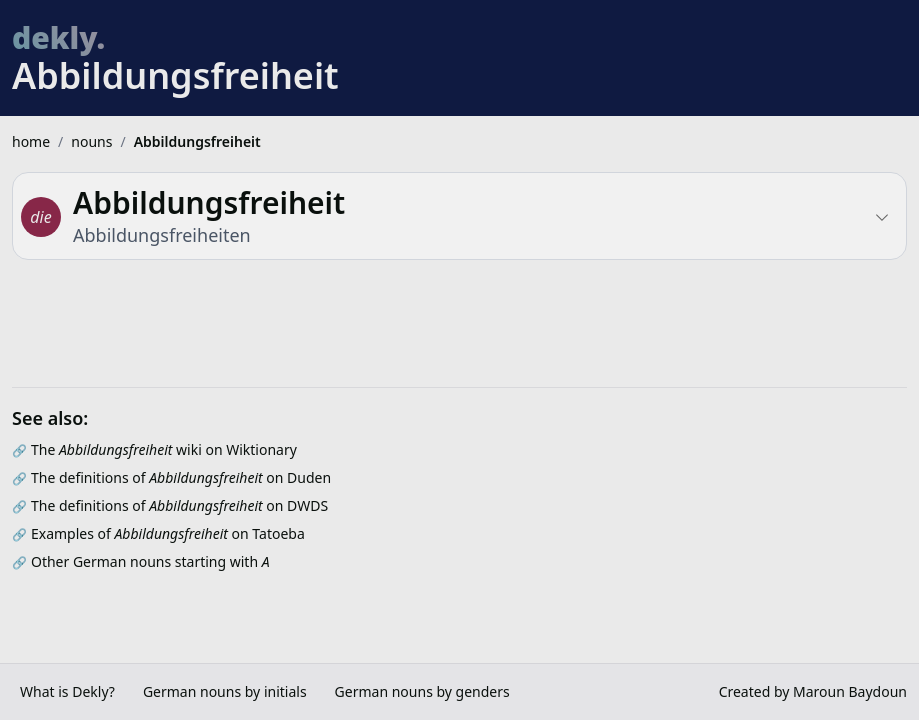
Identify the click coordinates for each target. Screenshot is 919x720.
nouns (91, 141)
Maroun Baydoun (850, 691)
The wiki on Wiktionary (164, 449)
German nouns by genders (422, 691)
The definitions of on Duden (181, 477)
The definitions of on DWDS (179, 505)
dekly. (58, 37)
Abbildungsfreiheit (197, 141)
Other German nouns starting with (150, 561)
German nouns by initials (225, 691)
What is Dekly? (67, 691)
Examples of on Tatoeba (168, 533)
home (31, 141)
